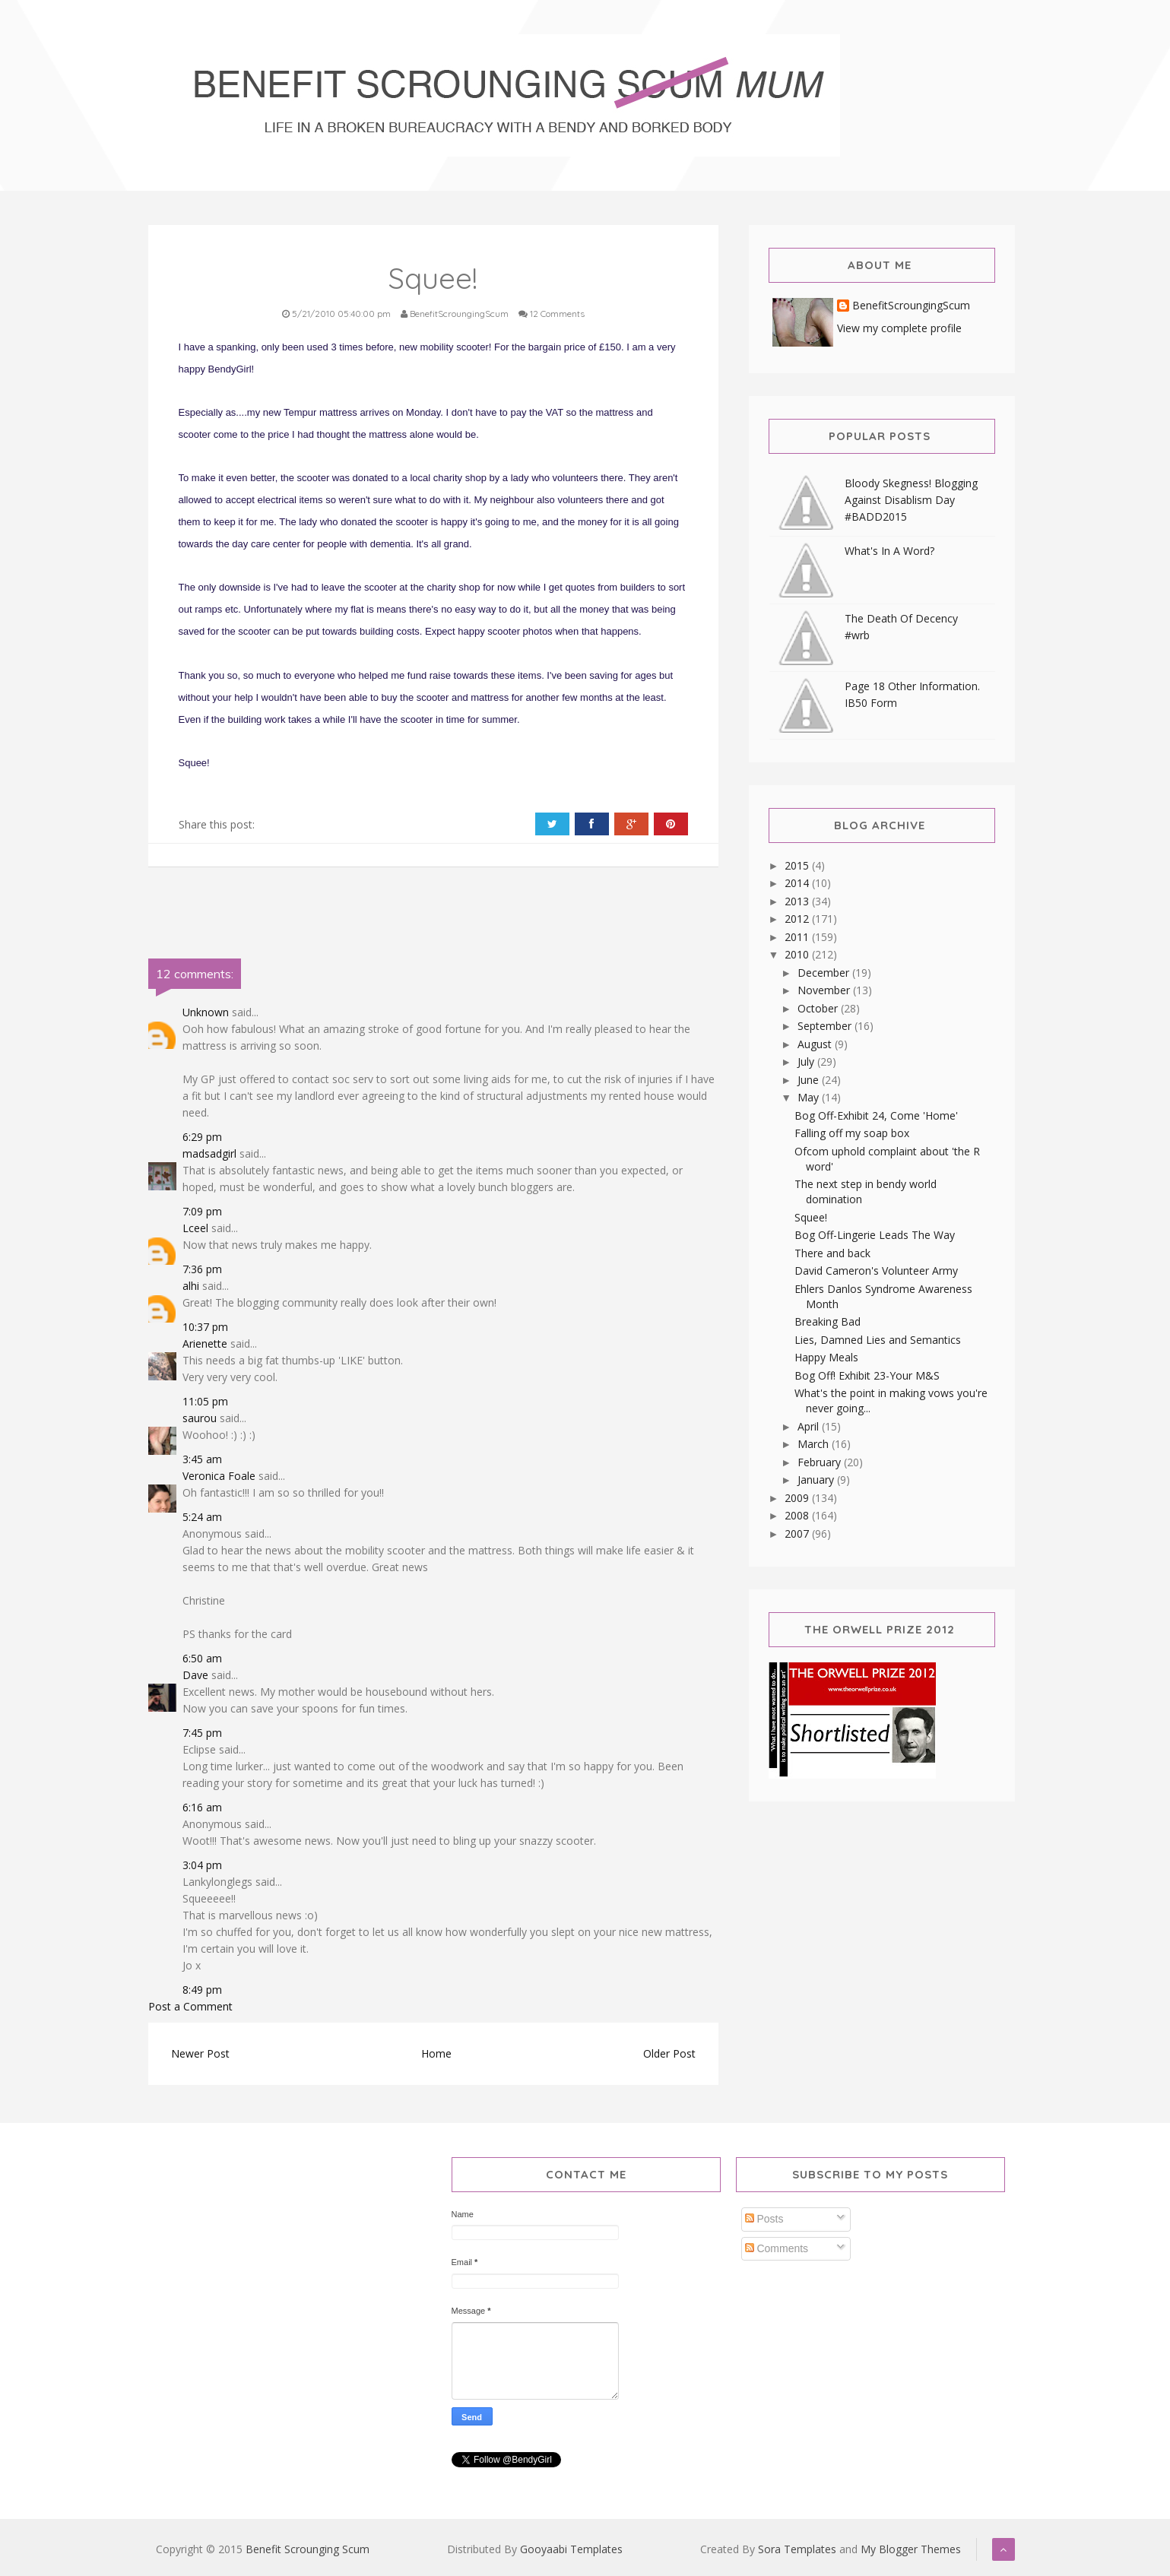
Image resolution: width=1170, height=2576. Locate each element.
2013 (798, 901)
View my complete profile (899, 328)
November (825, 990)
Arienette (204, 1343)
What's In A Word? (889, 550)
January (817, 1479)
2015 (798, 865)
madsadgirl (209, 1153)
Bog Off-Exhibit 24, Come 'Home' (876, 1115)
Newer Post (200, 2053)
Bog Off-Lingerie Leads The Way (874, 1235)
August (816, 1044)
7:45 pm (202, 1732)
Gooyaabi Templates (571, 2549)
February (820, 1462)
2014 (798, 883)
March (814, 1444)
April (809, 1426)
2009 (798, 1498)
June (809, 1080)
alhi (190, 1285)
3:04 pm (202, 1865)
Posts (764, 2219)
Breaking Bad (827, 1321)
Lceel (195, 1228)
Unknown (205, 1012)
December (824, 972)
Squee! (810, 1217)
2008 (798, 1515)
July (807, 1061)
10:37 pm (205, 1327)
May (809, 1097)
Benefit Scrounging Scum (307, 2549)
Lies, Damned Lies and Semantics (877, 1339)
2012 (798, 918)
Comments (777, 2248)
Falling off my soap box (851, 1133)
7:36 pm (202, 1269)
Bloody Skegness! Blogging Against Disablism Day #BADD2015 (911, 500)
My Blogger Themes (911, 2549)
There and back (832, 1253)
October (819, 1008)
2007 (798, 1533)
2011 (798, 937)
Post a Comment (190, 2006)
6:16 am (202, 1807)
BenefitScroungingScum (911, 305)
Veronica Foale (218, 1476)
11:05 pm (205, 1401)
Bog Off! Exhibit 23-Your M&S (867, 1375)
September (826, 1026)
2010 (798, 954)
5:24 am (202, 1517)
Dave (195, 1675)
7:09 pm (202, 1211)
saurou (199, 1418)
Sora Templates (797, 2549)
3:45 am (202, 1459)
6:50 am (202, 1658)
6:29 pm (202, 1137)
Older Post (669, 2053)
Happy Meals (826, 1357)
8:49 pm (202, 1989)
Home (436, 2053)
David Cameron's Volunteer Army (876, 1270)
